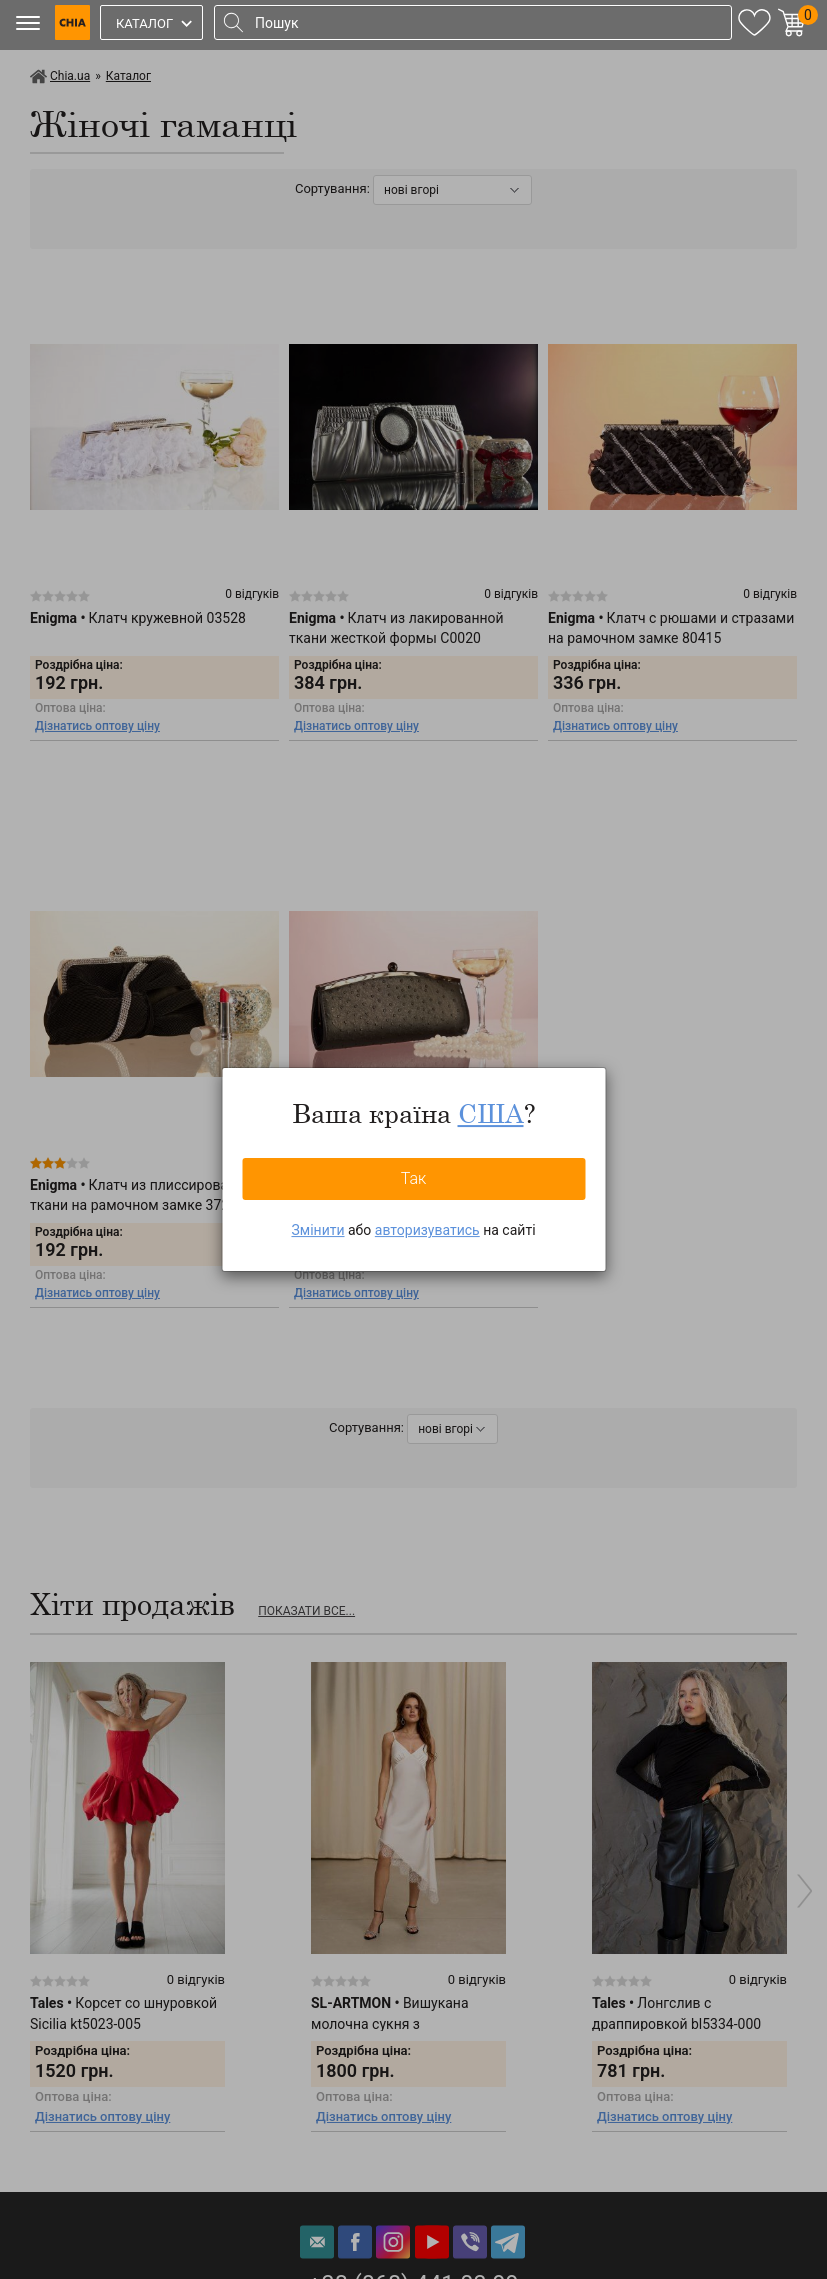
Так (414, 1178)
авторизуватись (427, 1230)
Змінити (317, 1230)
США (491, 1113)
